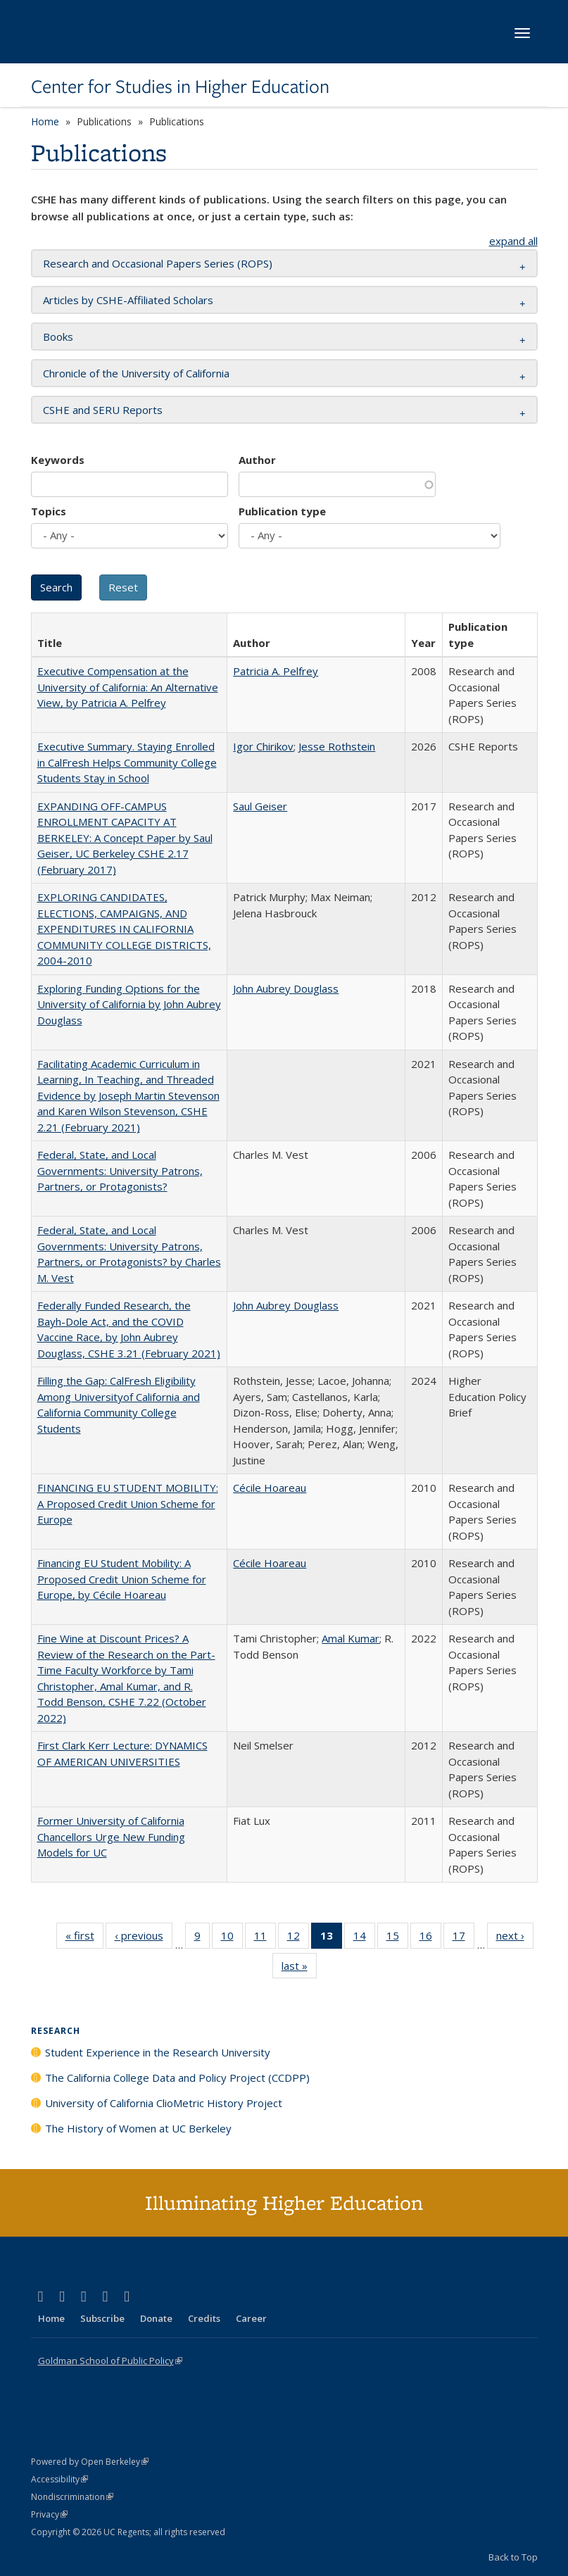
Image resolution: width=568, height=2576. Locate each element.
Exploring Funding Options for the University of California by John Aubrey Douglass (129, 1004)
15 (397, 1938)
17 (463, 1938)
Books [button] (58, 336)
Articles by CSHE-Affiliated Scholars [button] (128, 300)
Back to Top (513, 2557)
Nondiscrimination (72, 2497)
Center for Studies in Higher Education (180, 86)
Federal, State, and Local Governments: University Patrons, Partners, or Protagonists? (120, 1170)
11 (265, 1938)
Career (251, 2318)
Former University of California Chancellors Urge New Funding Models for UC (111, 1836)
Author (257, 460)
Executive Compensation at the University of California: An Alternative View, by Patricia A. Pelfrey (127, 687)
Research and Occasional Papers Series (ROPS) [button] (157, 263)
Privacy (49, 2514)
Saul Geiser (260, 806)
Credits (204, 2318)
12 (298, 1938)
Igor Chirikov (263, 746)
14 (364, 1938)
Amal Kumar (350, 1638)
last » (299, 1968)
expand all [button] (513, 241)
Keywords (57, 460)
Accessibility (59, 2479)
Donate (156, 2318)
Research (55, 2031)
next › (515, 1938)
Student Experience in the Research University (157, 2052)
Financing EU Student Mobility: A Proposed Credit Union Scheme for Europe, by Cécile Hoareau (121, 1579)
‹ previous (143, 1938)
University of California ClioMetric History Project (163, 2103)
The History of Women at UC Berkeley (138, 2128)
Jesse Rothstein (336, 746)
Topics (48, 511)
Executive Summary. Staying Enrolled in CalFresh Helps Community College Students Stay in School (127, 762)
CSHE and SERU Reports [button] (103, 410)
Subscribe (102, 2318)
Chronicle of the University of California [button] (136, 373)
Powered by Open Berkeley (90, 2462)
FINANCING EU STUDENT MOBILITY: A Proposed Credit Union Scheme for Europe (127, 1503)
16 (430, 1938)
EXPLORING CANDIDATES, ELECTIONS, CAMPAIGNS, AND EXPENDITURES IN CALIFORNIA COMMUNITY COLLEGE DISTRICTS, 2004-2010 (124, 928)
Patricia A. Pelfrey (275, 671)
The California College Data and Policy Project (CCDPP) (177, 2078)
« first (84, 1938)
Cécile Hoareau (269, 1488)
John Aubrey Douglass (286, 988)
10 (232, 1938)
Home (45, 121)
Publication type (282, 511)
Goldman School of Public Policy (110, 2360)
